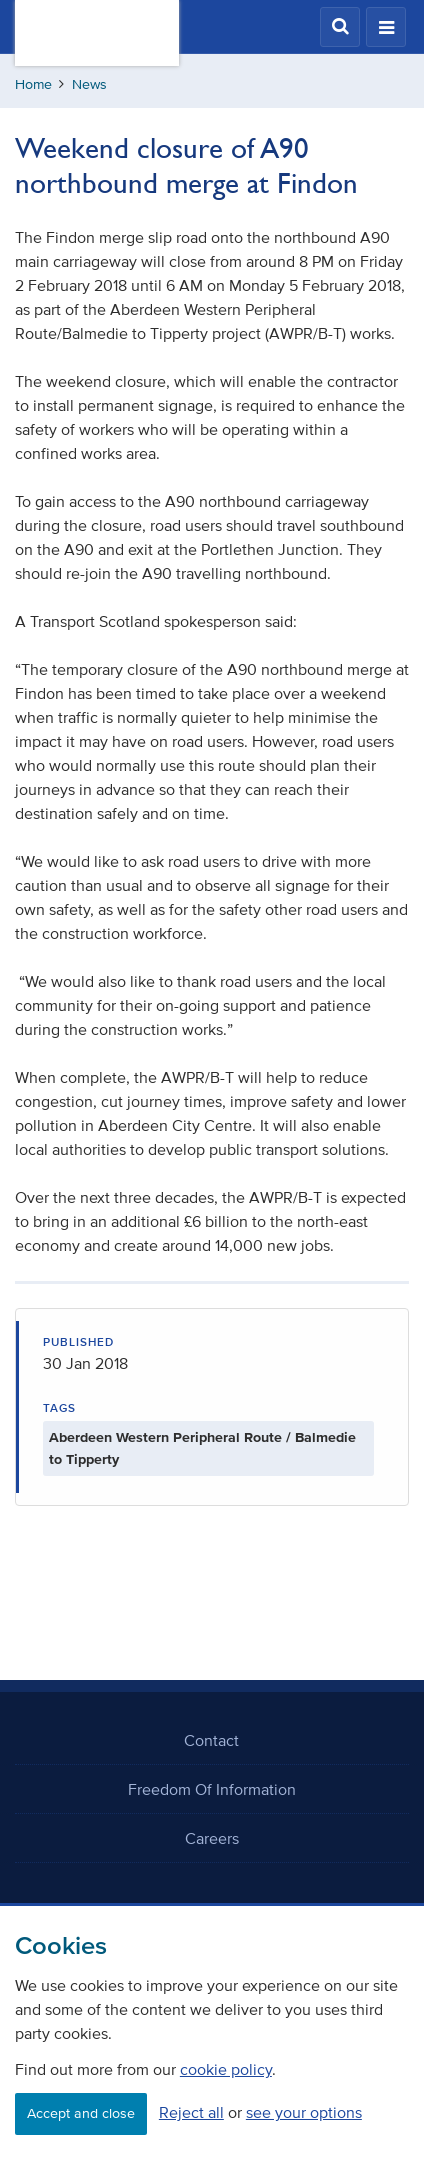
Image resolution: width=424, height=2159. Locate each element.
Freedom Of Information (212, 1789)
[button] (340, 27)
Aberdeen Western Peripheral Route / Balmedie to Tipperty (202, 1448)
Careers (212, 1838)
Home (33, 84)
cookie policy (226, 2069)
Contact (211, 1740)
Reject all (191, 2112)
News (89, 84)
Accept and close (81, 2113)
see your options (304, 2112)
